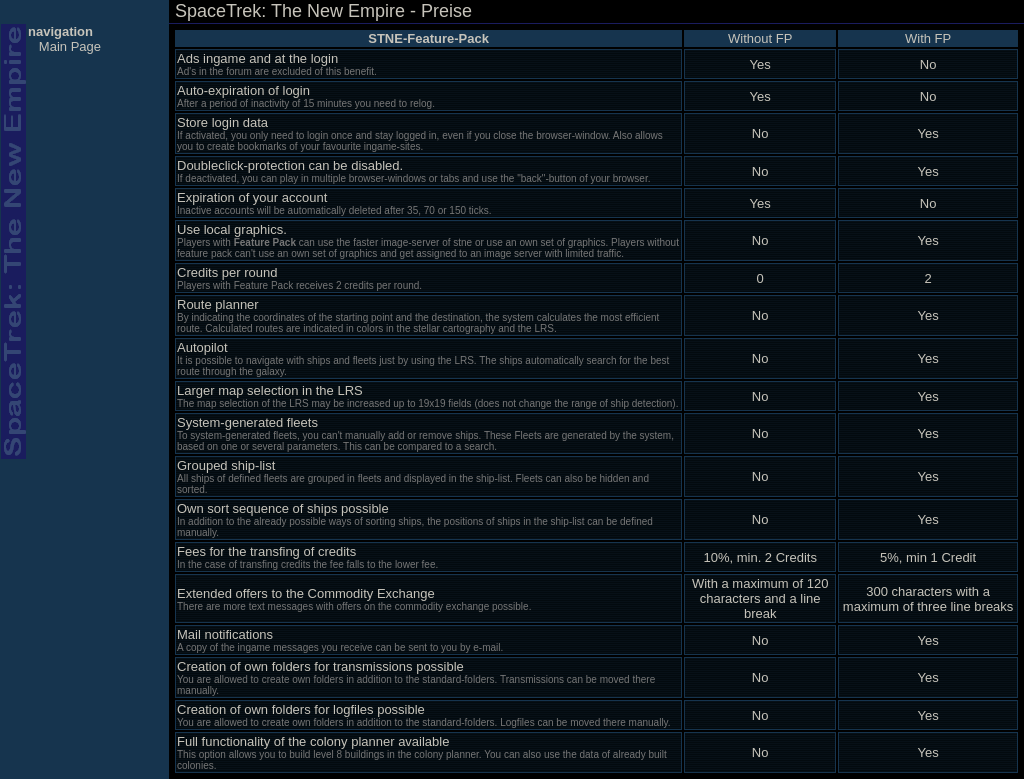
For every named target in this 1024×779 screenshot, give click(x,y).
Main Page (70, 46)
